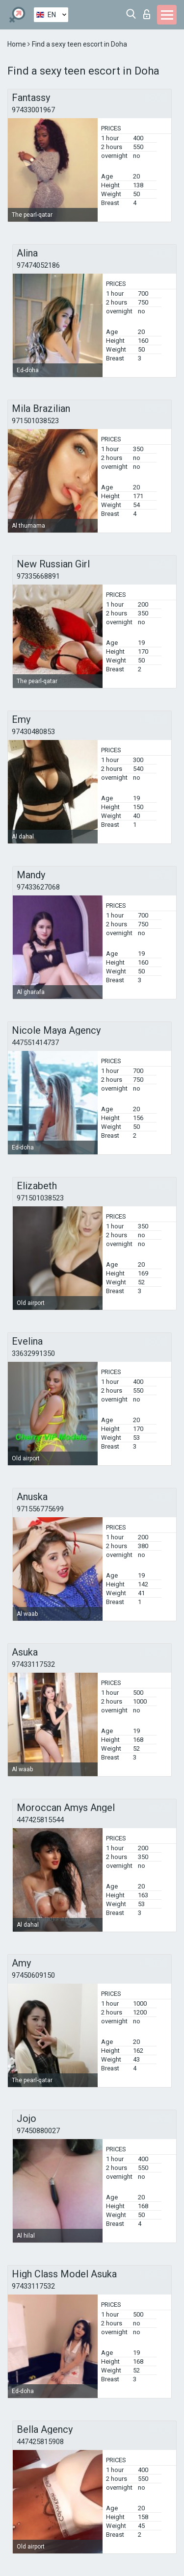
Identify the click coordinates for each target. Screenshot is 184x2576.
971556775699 (40, 1509)
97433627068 (38, 887)
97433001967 (33, 109)
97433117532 (33, 1664)
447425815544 (40, 1819)
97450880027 (38, 2130)
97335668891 (38, 576)
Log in (146, 14)
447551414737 (35, 1042)
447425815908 (40, 2441)
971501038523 (35, 420)
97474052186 (38, 265)
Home (17, 44)
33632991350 (33, 1353)
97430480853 (33, 731)
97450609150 (33, 1975)
